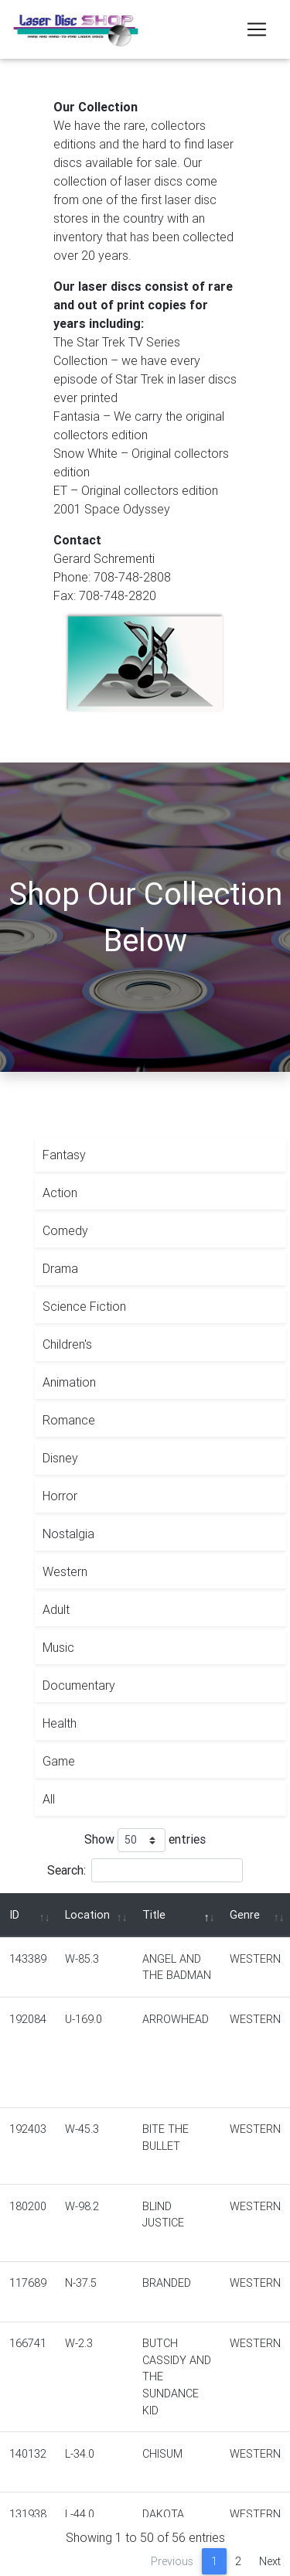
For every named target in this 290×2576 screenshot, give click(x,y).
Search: (145, 1870)
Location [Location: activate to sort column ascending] (87, 1915)
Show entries (145, 1840)
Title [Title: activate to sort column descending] (153, 1915)
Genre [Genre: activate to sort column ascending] (245, 1915)
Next (270, 2561)
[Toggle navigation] (257, 29)
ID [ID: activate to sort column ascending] (14, 1915)
